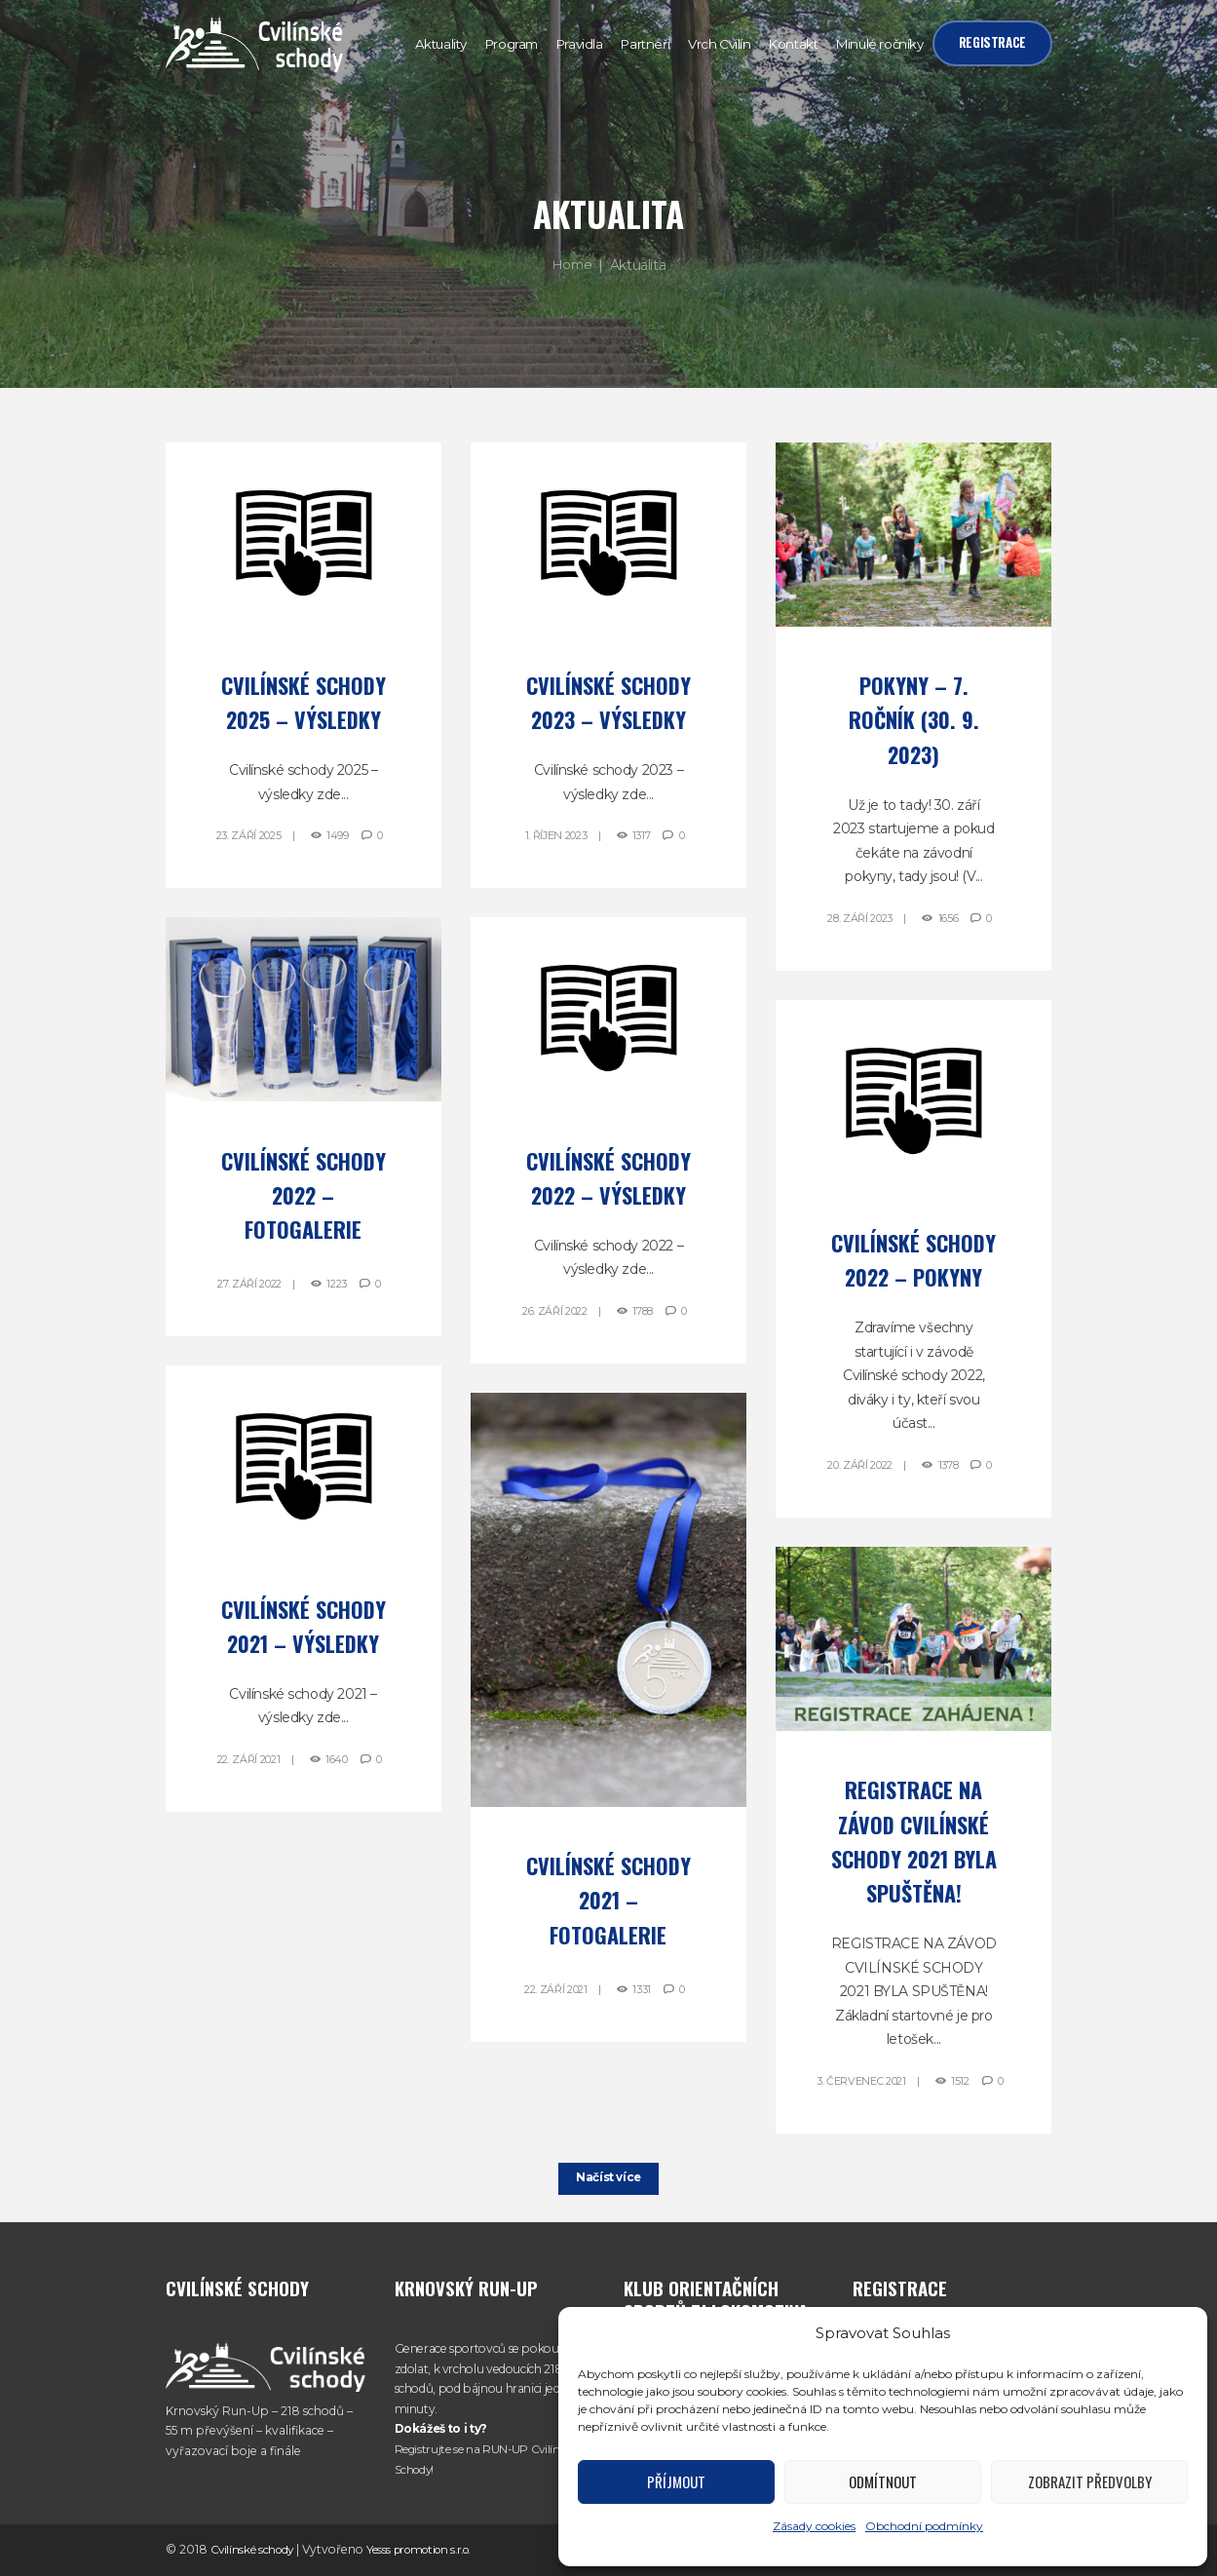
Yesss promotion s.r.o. (429, 2549)
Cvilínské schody (254, 2549)
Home (571, 266)
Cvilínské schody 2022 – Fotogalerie (303, 1195)
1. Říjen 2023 (554, 835)
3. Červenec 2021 (860, 2081)
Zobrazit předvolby (1090, 2481)
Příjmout (676, 2481)
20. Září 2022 (859, 1465)
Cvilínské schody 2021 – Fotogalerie (608, 1899)
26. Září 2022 (554, 1311)
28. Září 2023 (859, 918)
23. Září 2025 (247, 835)
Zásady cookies (814, 2525)
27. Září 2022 (248, 1283)
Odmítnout (883, 2481)
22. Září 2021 (248, 1759)
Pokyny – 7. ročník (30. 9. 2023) (914, 719)
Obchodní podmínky (924, 2525)
